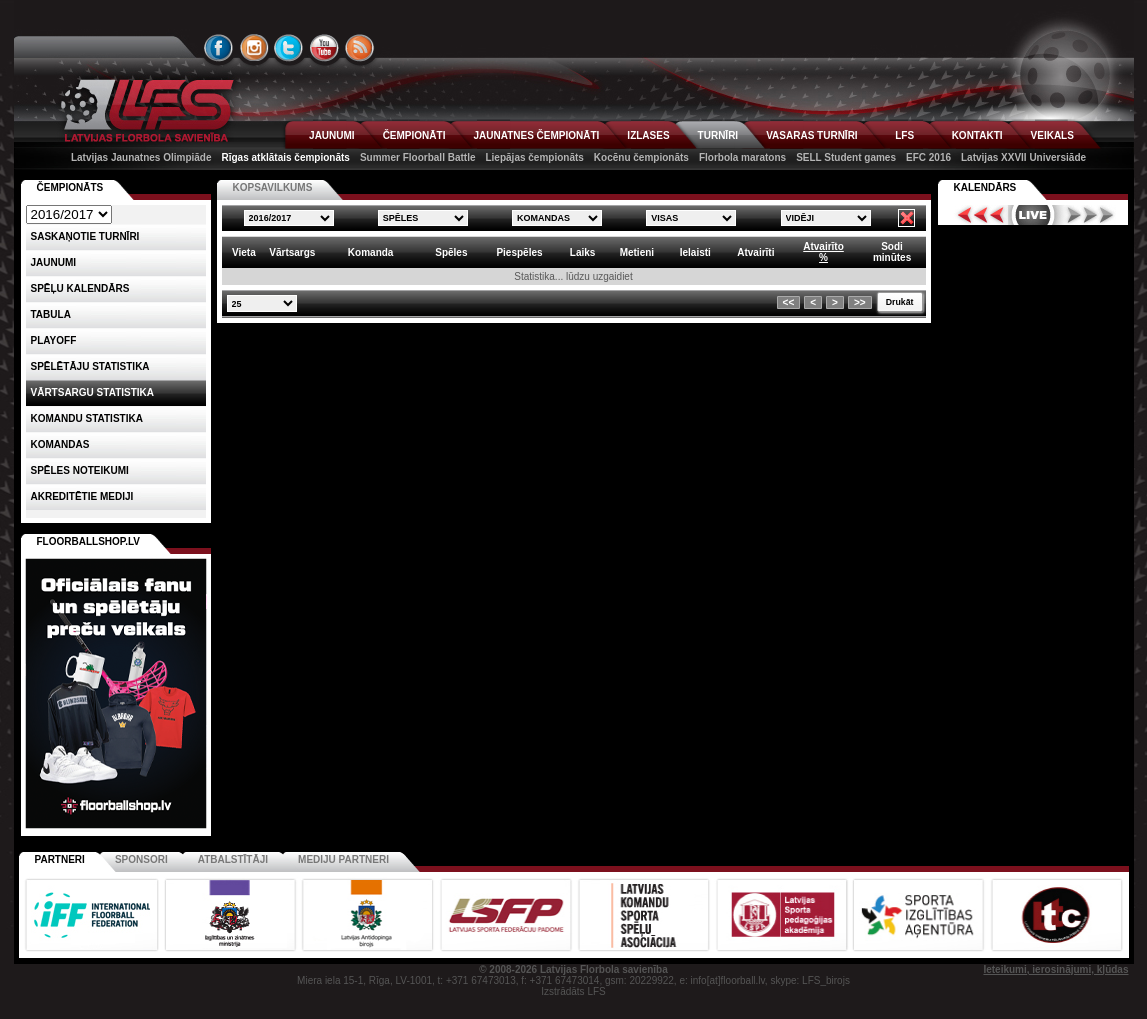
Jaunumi (54, 262)
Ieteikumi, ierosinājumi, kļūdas (1055, 969)
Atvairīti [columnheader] (755, 252)
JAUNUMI (332, 135)
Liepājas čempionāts (534, 157)
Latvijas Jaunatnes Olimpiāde (141, 157)
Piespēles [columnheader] (519, 252)
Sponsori (141, 859)
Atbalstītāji (233, 859)
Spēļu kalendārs (80, 288)
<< (789, 302)
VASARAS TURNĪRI (811, 135)
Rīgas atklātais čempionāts (286, 157)
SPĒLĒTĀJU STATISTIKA (90, 366)
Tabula (51, 314)
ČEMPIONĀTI (414, 135)
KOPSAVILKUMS (273, 187)
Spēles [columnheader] (451, 252)
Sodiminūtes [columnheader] (892, 252)
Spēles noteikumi (80, 470)
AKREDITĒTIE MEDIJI (82, 496)
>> (860, 302)
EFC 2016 (928, 157)
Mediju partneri (343, 859)
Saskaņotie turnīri (85, 236)
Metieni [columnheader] (637, 252)
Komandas (60, 444)
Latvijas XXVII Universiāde (1023, 157)
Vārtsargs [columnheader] (292, 252)
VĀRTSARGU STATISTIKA (93, 392)
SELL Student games (846, 157)
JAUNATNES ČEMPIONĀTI (536, 135)
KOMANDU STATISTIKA (87, 418)
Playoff (54, 340)
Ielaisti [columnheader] (695, 252)
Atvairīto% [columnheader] (823, 252)
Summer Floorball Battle (418, 157)
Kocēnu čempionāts (641, 157)
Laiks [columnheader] (583, 252)
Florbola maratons (742, 157)
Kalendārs (985, 187)
